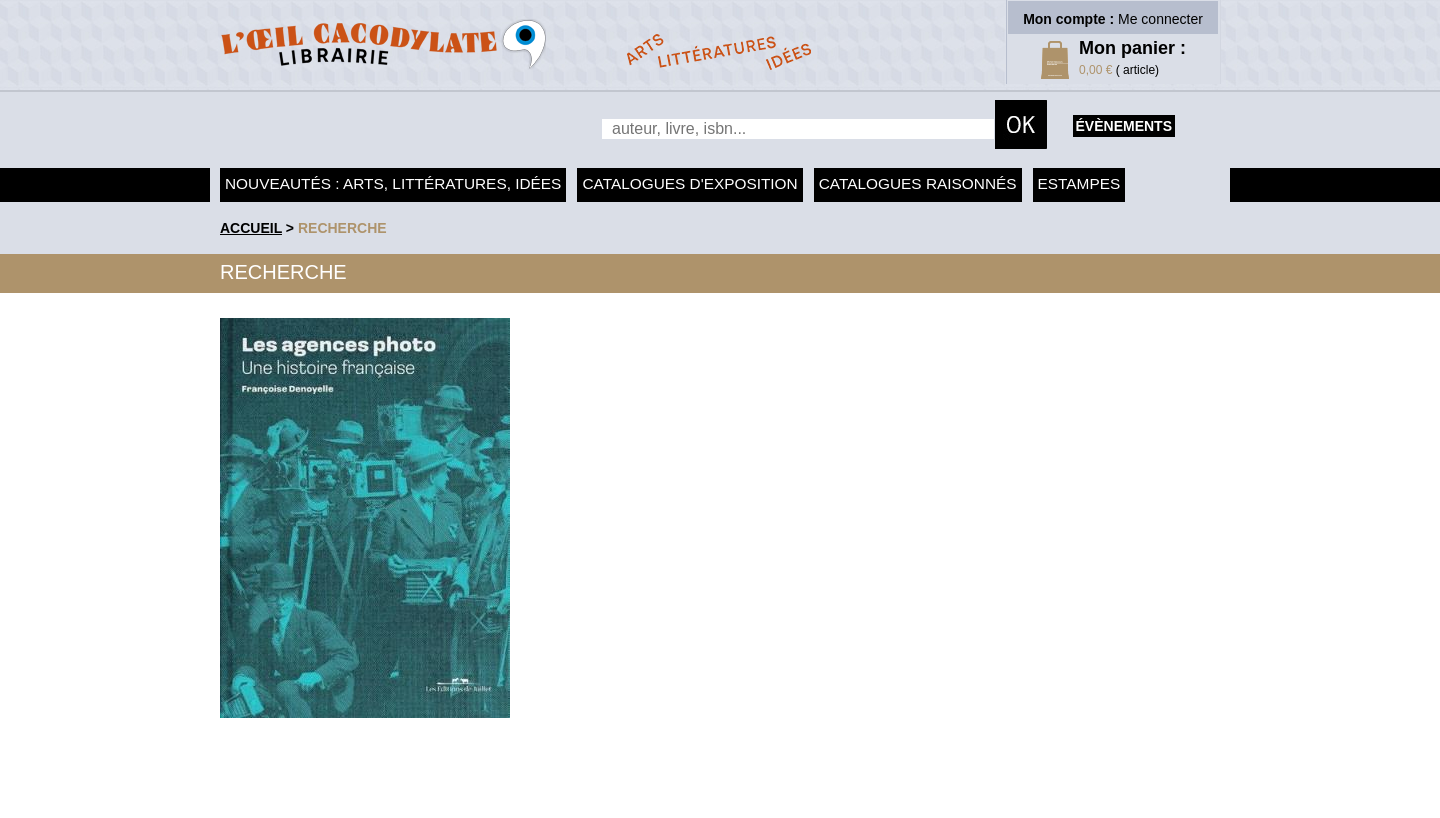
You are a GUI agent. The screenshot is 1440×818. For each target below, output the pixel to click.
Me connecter (1160, 19)
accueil (251, 228)
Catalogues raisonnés (918, 183)
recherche (342, 228)
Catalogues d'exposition (689, 183)
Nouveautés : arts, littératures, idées (393, 183)
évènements (1124, 126)
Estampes (1079, 183)
